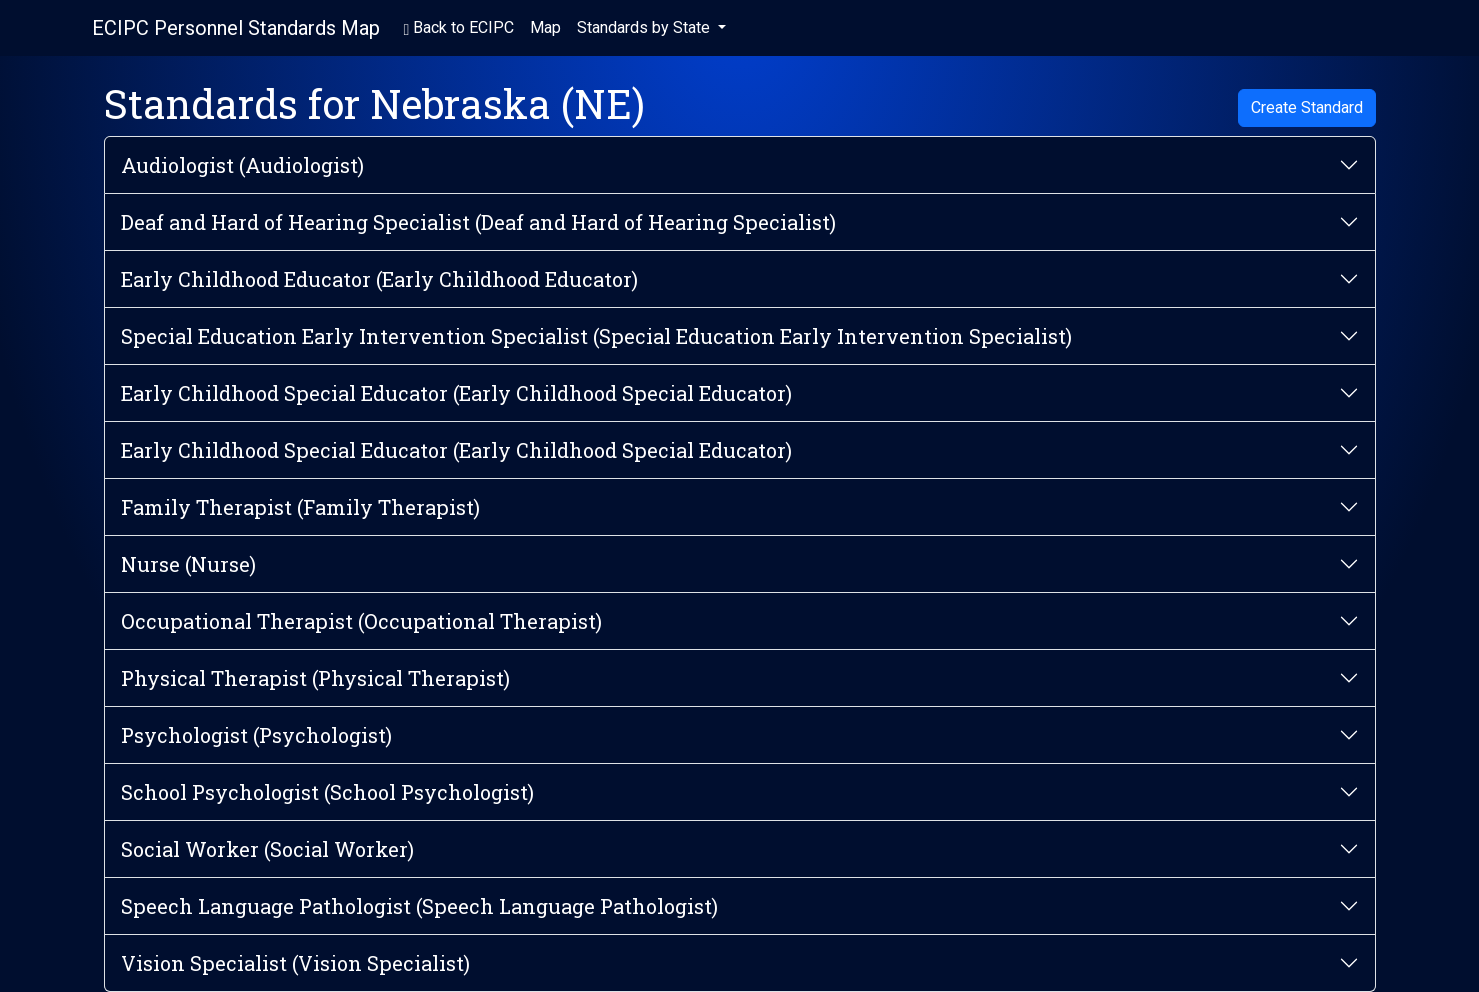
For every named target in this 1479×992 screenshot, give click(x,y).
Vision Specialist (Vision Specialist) (295, 963)
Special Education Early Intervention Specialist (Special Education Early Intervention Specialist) (596, 336)
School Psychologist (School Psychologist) (327, 792)
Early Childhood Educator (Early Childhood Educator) (379, 279)
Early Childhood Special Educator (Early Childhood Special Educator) (456, 393)
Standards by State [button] (645, 27)
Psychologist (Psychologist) (256, 735)
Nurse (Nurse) (188, 564)
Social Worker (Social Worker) (267, 849)
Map (545, 27)
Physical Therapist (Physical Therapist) (315, 678)
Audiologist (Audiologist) (242, 165)
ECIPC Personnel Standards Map (236, 28)
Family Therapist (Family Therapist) (300, 507)
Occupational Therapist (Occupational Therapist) (361, 621)
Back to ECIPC (459, 27)
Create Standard (1307, 107)
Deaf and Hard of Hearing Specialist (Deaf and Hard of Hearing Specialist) (478, 222)
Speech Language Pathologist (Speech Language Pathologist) (419, 906)
